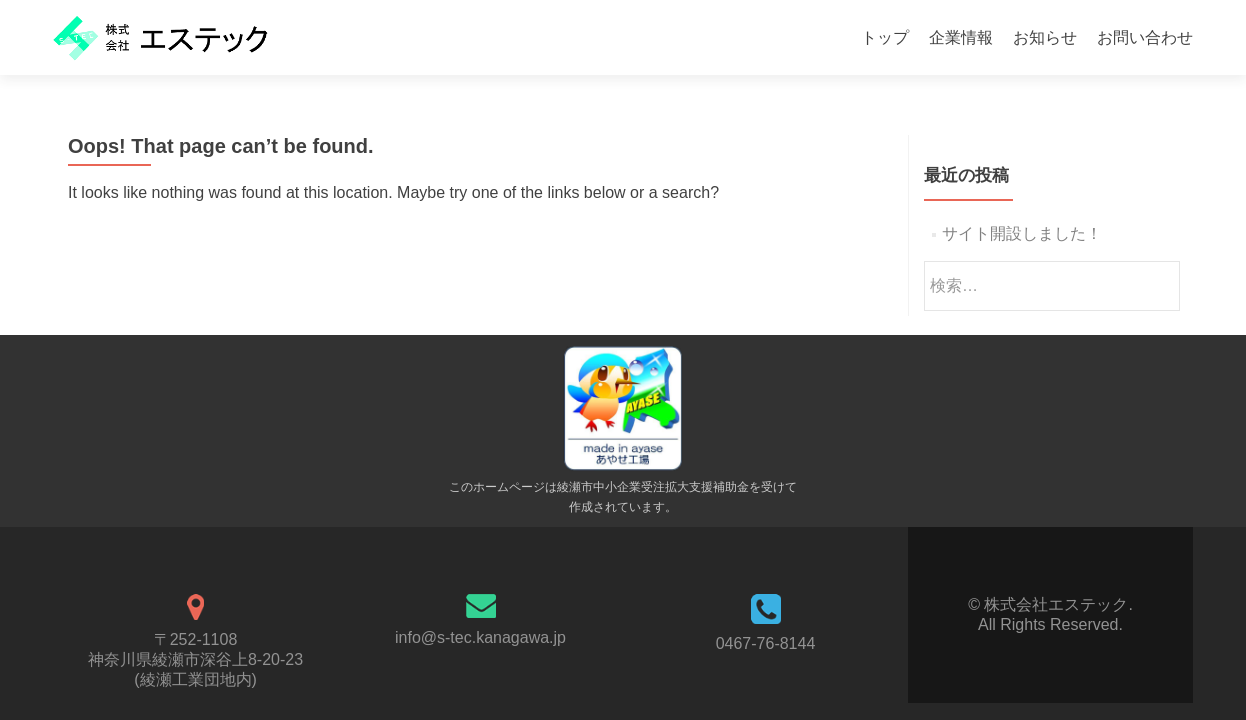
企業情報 (961, 37)
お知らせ (1045, 37)
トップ (885, 37)
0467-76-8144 (766, 643)
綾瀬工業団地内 (196, 679)
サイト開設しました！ (1022, 233)
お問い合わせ (1145, 37)
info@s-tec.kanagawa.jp (480, 637)
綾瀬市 (575, 487)
